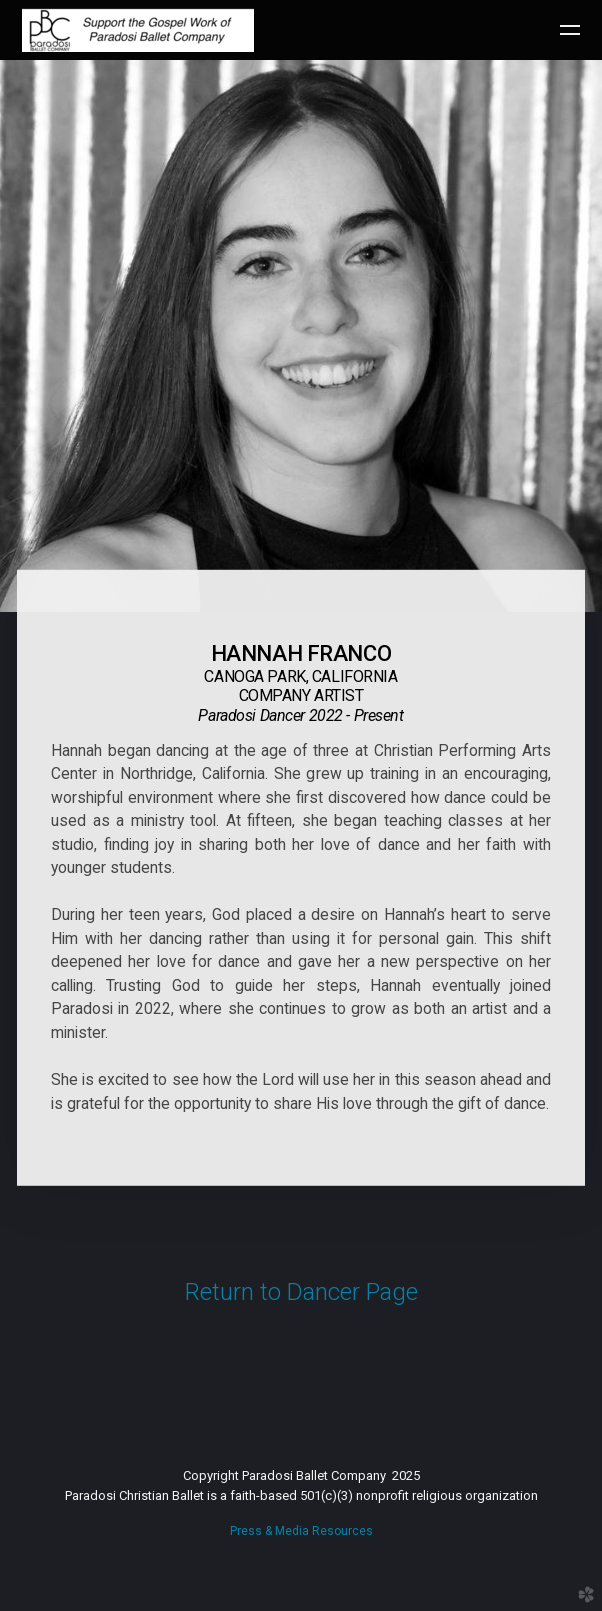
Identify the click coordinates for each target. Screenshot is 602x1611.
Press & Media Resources (301, 1531)
